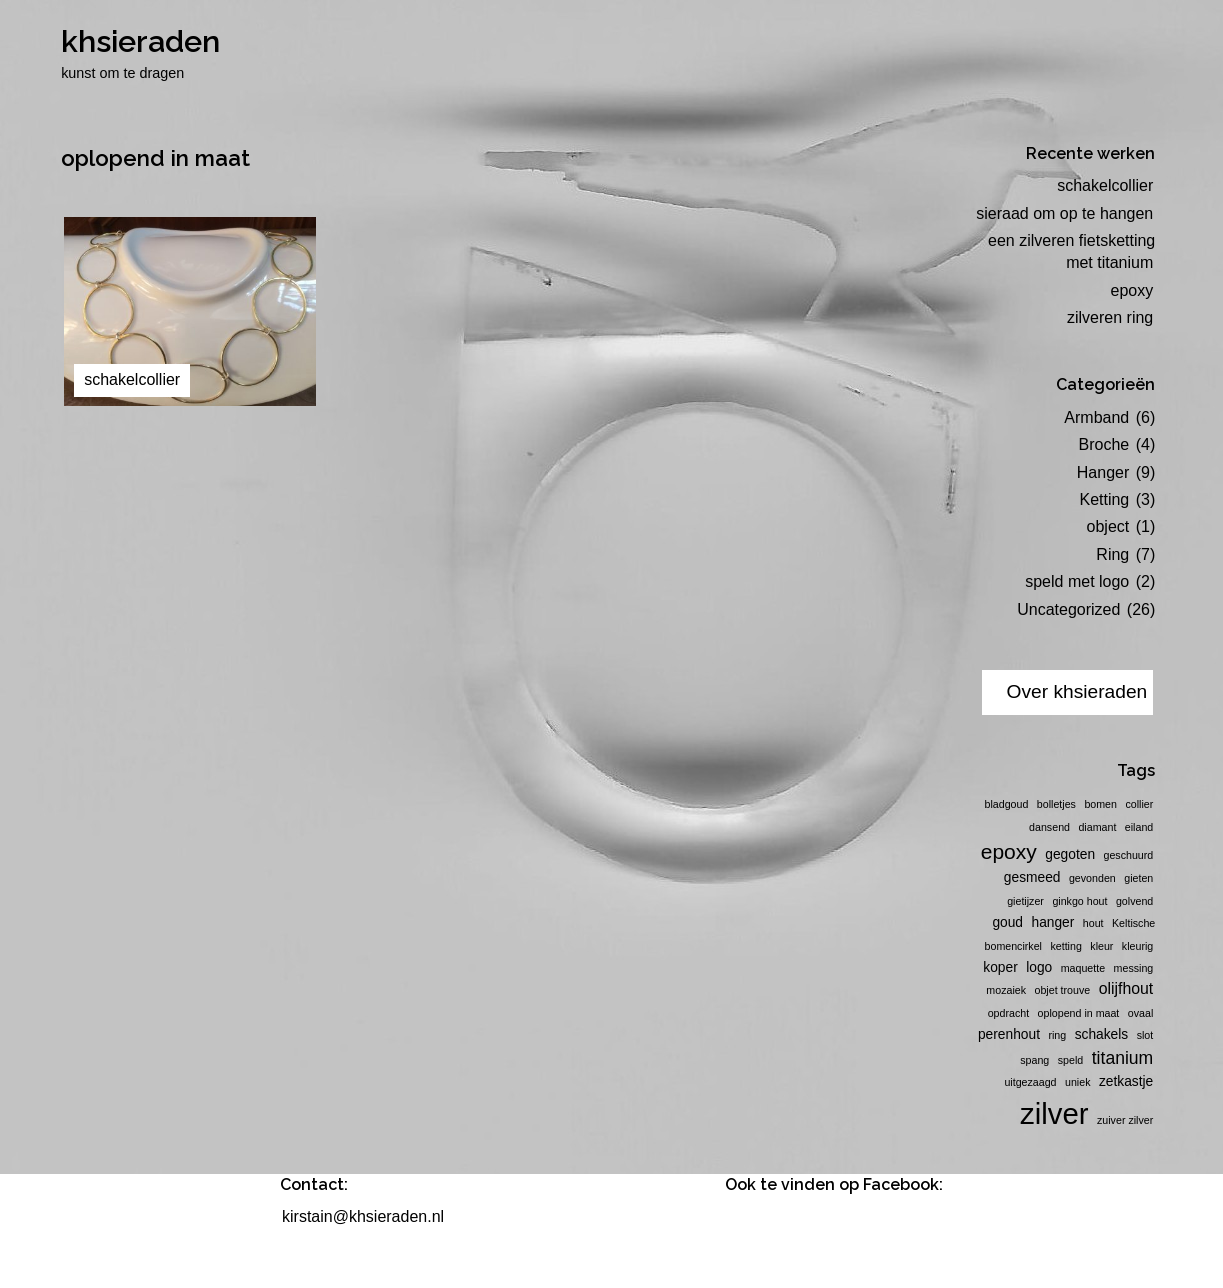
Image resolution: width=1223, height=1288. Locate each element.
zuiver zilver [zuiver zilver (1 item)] (1125, 1120)
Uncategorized (1068, 609)
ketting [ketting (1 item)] (1065, 946)
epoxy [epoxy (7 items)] (1009, 851)
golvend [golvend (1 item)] (1134, 901)
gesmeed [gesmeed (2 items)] (1032, 877)
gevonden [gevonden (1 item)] (1092, 878)
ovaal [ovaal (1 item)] (1140, 1013)
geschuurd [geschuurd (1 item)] (1129, 855)
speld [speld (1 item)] (1070, 1060)
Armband (1096, 417)
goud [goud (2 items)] (1007, 922)
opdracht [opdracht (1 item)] (1008, 1013)
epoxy (1132, 290)
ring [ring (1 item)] (1057, 1035)
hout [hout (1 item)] (1093, 923)
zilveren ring (1110, 317)
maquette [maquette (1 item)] (1083, 968)
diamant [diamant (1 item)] (1097, 827)
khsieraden (140, 41)
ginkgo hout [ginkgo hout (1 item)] (1079, 901)
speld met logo (1077, 581)
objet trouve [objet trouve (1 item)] (1063, 990)
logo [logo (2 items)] (1039, 967)
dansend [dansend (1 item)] (1049, 827)
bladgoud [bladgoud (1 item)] (1007, 804)
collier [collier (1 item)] (1139, 804)
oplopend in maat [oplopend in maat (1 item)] (1079, 1013)
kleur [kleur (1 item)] (1101, 946)
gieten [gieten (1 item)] (1138, 878)
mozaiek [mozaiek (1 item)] (1006, 990)
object (1108, 526)
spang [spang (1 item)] (1034, 1060)
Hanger (1103, 472)
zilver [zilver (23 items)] (1054, 1113)
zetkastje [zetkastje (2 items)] (1126, 1081)
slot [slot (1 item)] (1145, 1035)
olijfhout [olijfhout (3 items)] (1126, 988)
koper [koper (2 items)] (1000, 967)
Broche (1104, 444)
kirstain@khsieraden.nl (363, 1216)
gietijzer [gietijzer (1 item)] (1025, 901)
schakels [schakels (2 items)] (1102, 1034)
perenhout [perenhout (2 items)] (1009, 1034)
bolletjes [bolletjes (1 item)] (1056, 804)
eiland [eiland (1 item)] (1139, 827)
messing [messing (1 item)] (1134, 968)
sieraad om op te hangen (1064, 213)
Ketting (1104, 499)
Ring (1112, 554)
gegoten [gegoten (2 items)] (1070, 854)
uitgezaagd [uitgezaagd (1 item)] (1030, 1082)
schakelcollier (1105, 185)
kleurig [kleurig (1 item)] (1137, 946)
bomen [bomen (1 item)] (1100, 804)
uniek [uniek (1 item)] (1077, 1082)
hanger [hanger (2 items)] (1052, 922)
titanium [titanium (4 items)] (1123, 1058)
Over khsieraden (1076, 691)
